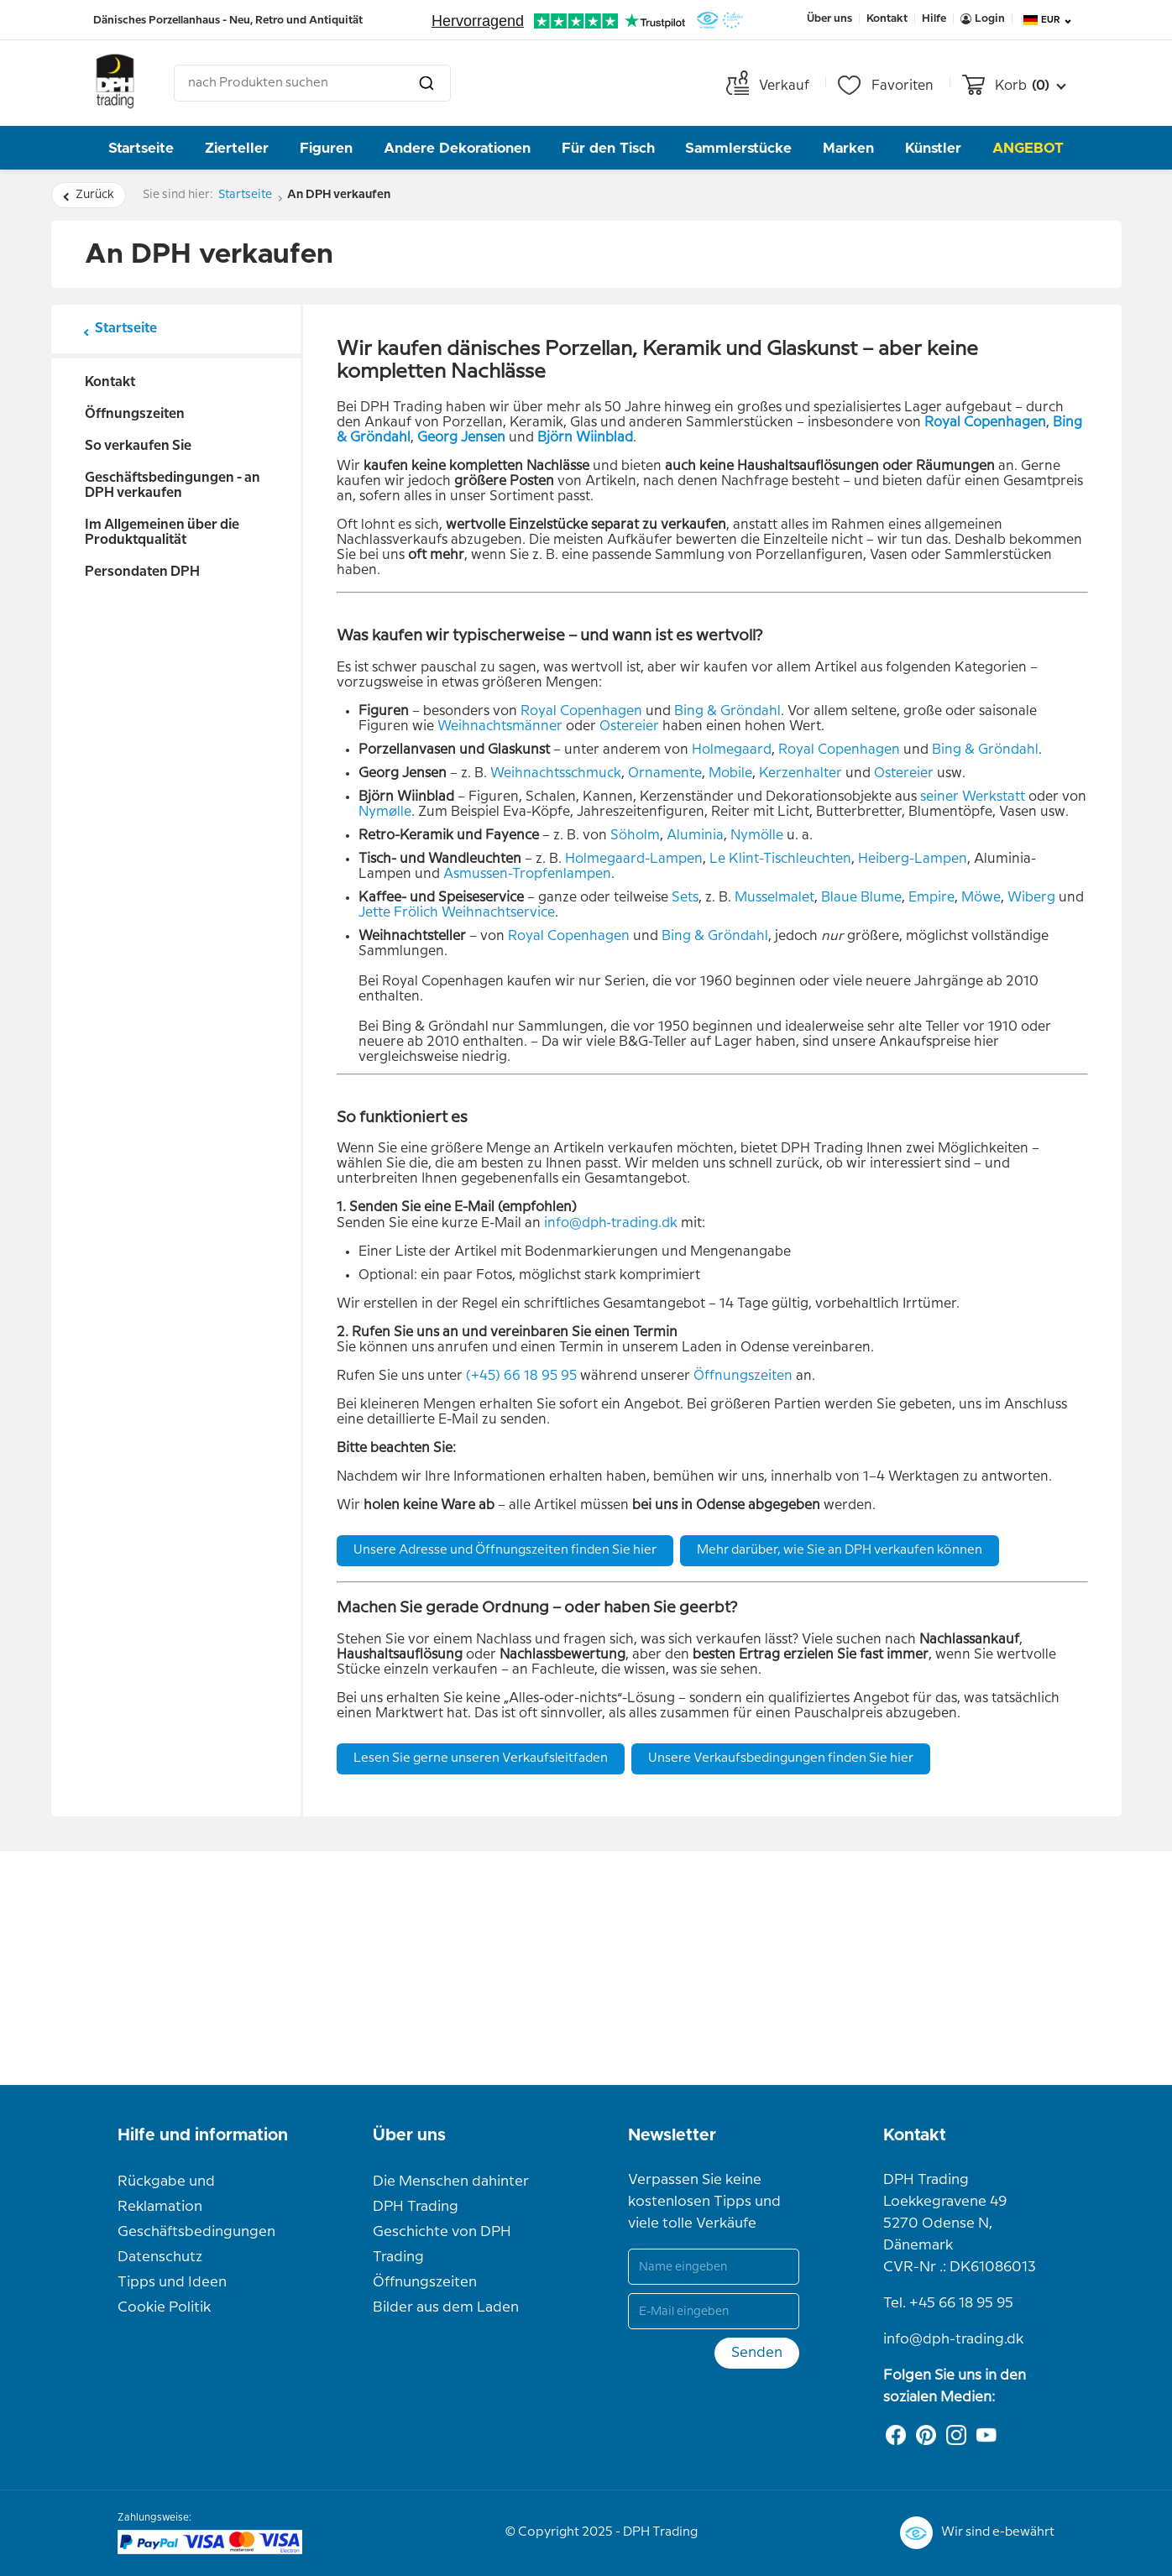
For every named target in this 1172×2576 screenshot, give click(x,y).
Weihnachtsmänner (499, 726)
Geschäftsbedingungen (196, 2232)
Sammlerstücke (738, 148)
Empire (931, 897)
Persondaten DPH (142, 572)
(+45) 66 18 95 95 (521, 1376)
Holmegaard (732, 750)
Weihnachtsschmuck (555, 773)
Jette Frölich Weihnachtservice (456, 913)
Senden (756, 2352)
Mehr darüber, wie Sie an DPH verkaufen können (839, 1550)
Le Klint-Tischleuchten (780, 859)
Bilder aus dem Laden (446, 2307)
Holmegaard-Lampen (634, 859)
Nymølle (384, 812)
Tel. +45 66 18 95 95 (948, 2303)
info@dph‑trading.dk (611, 1223)
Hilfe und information (203, 2135)
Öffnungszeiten (135, 414)
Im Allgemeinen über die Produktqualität (162, 532)
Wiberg (1031, 897)
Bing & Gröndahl (727, 711)
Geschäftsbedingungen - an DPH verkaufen (172, 485)
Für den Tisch (608, 148)
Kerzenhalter (800, 773)
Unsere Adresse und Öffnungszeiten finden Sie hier (505, 1550)
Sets (685, 897)
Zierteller (237, 148)
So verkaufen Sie (138, 446)
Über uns (409, 2135)
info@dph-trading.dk (953, 2339)
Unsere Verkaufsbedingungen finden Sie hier (780, 1758)
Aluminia (695, 835)
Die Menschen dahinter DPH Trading (451, 2194)
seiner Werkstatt (972, 797)
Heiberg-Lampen (912, 859)
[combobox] (312, 83)
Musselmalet (774, 897)
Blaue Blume (861, 897)
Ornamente (665, 773)
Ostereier (629, 726)
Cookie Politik (164, 2307)
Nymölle (756, 835)
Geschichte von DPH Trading (442, 2244)
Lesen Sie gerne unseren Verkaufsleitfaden (480, 1758)
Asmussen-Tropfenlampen (527, 874)
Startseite (141, 148)
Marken (848, 148)
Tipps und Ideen (172, 2282)
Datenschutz (160, 2257)
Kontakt (110, 382)
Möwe (981, 897)
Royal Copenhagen (581, 711)
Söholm (635, 835)
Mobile (730, 773)
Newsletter (672, 2135)
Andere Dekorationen (457, 148)
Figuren (326, 148)
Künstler (933, 148)
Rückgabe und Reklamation (166, 2194)
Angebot (1028, 148)
